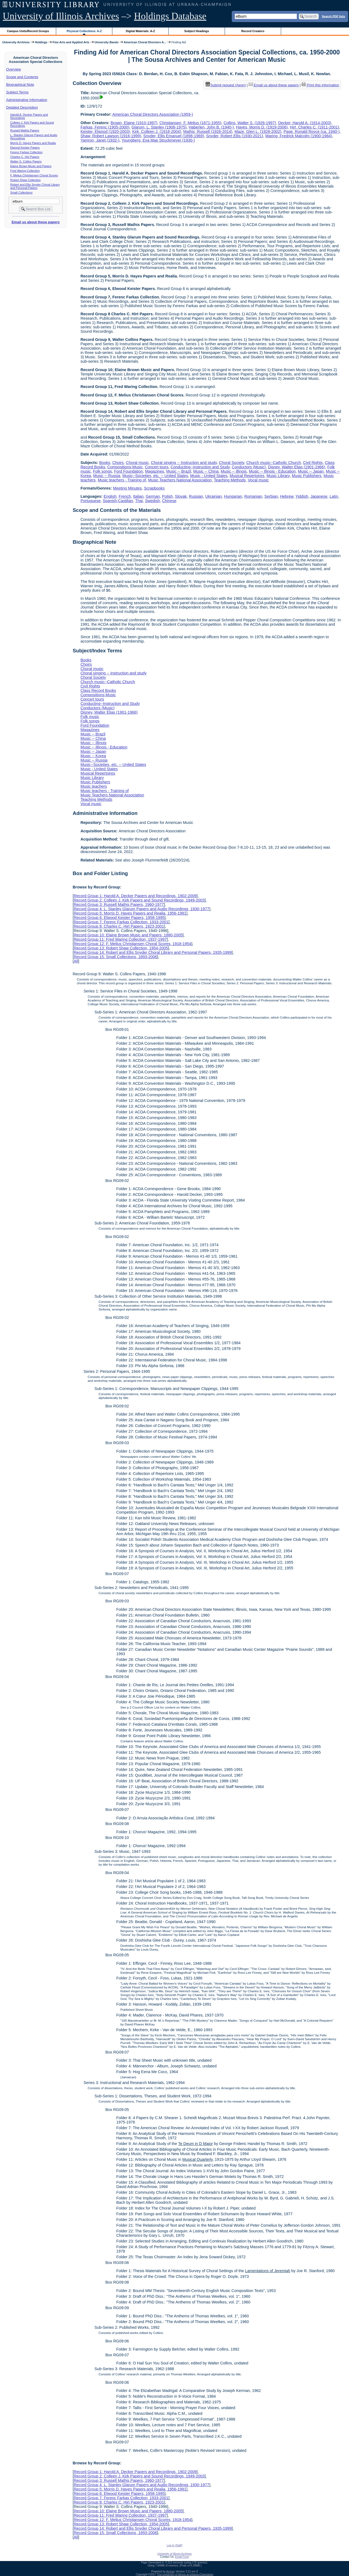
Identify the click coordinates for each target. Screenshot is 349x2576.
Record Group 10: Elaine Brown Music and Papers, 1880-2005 (128, 935)
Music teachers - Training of (122, 480)
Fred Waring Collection (25, 170)
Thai (139, 501)
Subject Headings (196, 31)
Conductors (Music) (249, 467)
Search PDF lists (333, 16)
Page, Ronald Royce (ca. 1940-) (312, 131)
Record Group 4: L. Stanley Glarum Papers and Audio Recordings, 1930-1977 (141, 909)
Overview (13, 69)
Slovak (181, 496)
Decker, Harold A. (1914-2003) (304, 123)
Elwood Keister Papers (25, 147)
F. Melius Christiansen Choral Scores (34, 175)
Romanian (253, 496)
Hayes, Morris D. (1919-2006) (262, 127)
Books (104, 462)
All (76, 961)
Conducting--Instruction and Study (200, 467)
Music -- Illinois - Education (272, 471)
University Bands (107, 42)
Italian (138, 496)
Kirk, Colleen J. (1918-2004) (156, 131)
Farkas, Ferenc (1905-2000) (104, 127)
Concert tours (156, 467)
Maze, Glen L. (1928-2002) (257, 131)
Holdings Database (170, 16)
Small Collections (21, 192)
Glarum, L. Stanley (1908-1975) (158, 127)
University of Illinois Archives (61, 16)
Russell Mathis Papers (24, 130)
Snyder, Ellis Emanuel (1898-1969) (173, 136)
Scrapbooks (154, 488)
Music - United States (208, 475)
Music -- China (206, 471)
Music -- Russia (106, 475)
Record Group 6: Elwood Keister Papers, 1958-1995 (119, 917)
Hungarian (233, 496)
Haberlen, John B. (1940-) (211, 127)
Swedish (152, 501)
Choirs (118, 462)
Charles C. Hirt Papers (25, 156)
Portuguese (90, 501)
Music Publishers (306, 475)
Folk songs (102, 471)
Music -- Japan (311, 471)
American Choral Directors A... (145, 42)
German (153, 496)
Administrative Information (26, 100)
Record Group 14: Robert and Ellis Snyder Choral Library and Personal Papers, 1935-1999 (152, 952)
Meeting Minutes (127, 488)
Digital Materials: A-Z (140, 31)
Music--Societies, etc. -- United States (155, 475)
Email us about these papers (35, 222)
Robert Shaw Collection (25, 180)
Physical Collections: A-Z (84, 31)
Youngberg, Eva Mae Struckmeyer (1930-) (158, 140)
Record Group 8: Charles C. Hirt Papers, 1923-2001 (119, 926)
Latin (334, 496)
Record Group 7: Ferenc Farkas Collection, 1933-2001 (121, 922)
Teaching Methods (230, 480)
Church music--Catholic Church (273, 462)
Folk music (89, 716)
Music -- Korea (93, 756)
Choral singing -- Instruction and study (184, 462)
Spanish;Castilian (118, 501)
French (125, 496)
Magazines (154, 471)
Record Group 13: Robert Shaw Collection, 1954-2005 (121, 948)
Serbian (271, 496)
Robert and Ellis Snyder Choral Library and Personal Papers (35, 186)
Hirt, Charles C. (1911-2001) (314, 127)
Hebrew (286, 496)
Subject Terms (17, 92)
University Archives (15, 42)
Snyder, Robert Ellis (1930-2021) (234, 136)
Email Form (182, 2556)
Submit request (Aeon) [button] (226, 85)
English (110, 496)
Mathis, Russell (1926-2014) (207, 131)
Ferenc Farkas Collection (26, 152)
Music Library (278, 475)
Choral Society (231, 462)
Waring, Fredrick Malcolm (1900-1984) (298, 136)
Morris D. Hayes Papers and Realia (33, 143)
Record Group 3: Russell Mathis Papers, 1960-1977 (119, 904)
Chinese (169, 501)
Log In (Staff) (174, 2545)
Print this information (320, 85)
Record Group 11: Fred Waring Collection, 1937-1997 (120, 939)
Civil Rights (313, 462)
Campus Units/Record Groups (28, 31)
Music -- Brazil (178, 471)
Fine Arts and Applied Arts (71, 42)
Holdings (41, 42)
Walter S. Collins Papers (26, 161)
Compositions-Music (125, 467)
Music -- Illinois (234, 471)
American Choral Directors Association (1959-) (152, 114)
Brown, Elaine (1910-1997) (134, 123)
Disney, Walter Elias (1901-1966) (296, 467)
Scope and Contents (22, 77)
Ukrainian (213, 496)
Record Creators (252, 31)
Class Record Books (98, 690)
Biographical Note (20, 84)
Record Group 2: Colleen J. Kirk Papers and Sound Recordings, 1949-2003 (139, 900)
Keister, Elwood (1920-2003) (105, 131)
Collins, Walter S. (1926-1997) (250, 123)
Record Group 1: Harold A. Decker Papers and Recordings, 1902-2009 (135, 896)
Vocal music (258, 480)
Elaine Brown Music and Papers (31, 166)
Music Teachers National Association (180, 480)
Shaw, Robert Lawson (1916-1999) (110, 136)
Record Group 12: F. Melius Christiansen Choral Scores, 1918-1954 (132, 944)
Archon (170, 2571)
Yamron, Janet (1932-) (99, 140)
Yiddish (302, 496)
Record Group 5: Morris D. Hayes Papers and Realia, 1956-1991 (130, 913)
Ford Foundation (128, 471)
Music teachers (93, 786)
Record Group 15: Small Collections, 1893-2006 (115, 957)
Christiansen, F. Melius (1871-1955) (190, 123)
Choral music (137, 462)
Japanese (318, 496)
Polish (167, 496)
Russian (196, 496)
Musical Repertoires (247, 475)
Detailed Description (22, 107)
